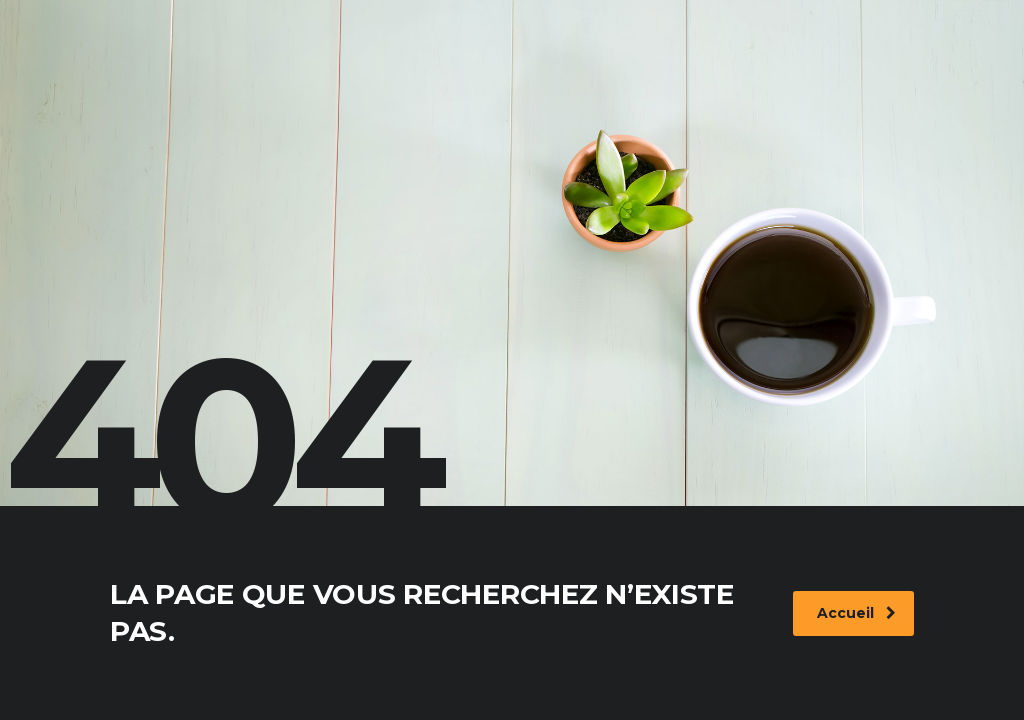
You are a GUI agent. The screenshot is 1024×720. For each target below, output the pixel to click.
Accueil (856, 613)
